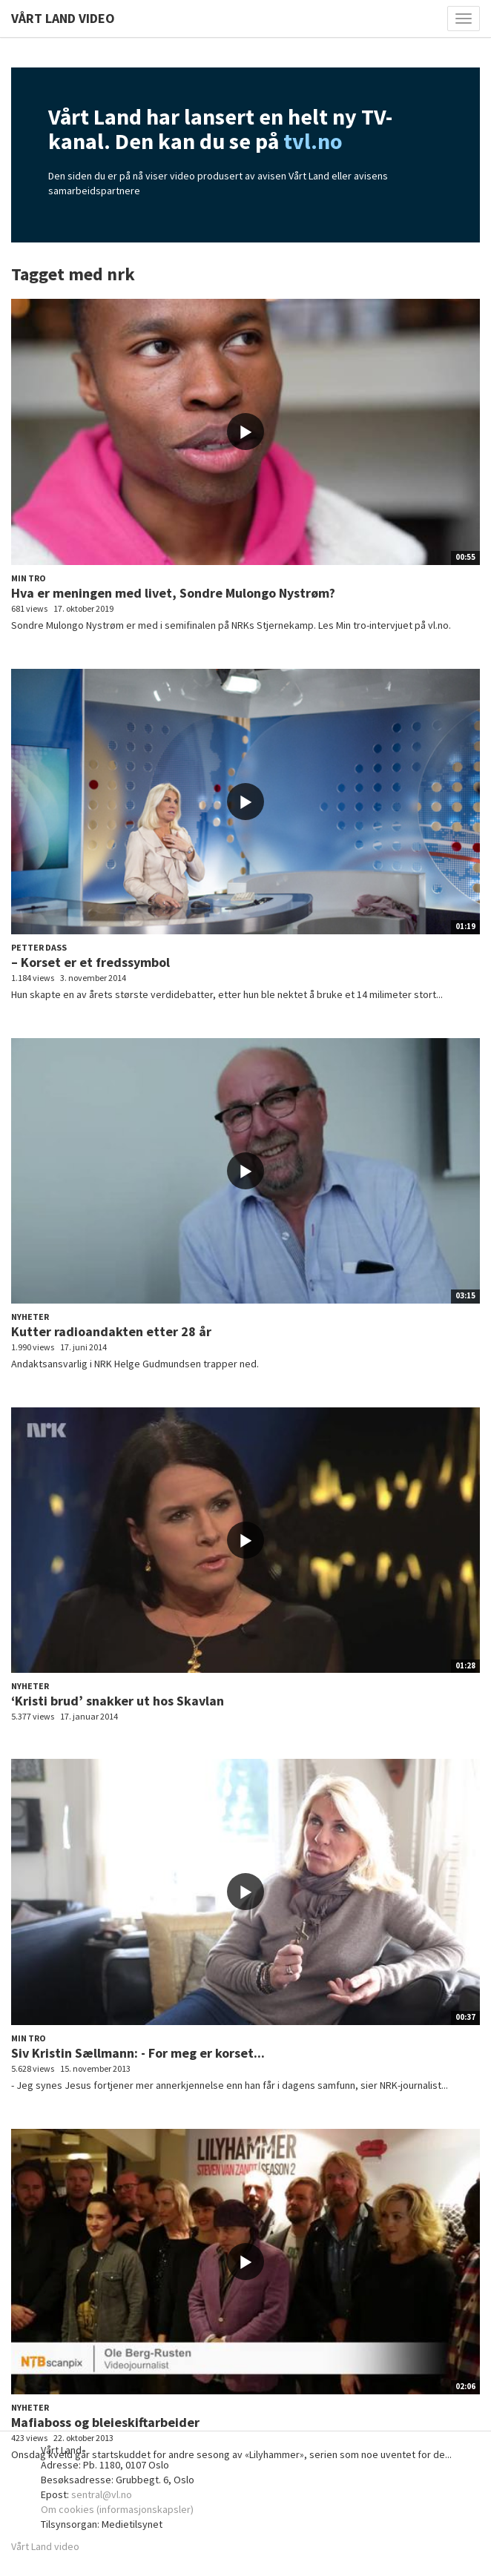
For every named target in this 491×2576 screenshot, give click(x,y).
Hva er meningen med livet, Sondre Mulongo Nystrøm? (173, 592)
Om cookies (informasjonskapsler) (117, 2509)
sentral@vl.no (101, 2494)
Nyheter (30, 1316)
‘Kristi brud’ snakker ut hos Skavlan (117, 1700)
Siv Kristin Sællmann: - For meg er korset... (138, 2052)
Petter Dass (39, 947)
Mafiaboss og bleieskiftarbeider (105, 2422)
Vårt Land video (45, 2546)
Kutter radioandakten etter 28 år (111, 1331)
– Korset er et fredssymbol (90, 962)
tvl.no (313, 141)
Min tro (28, 578)
